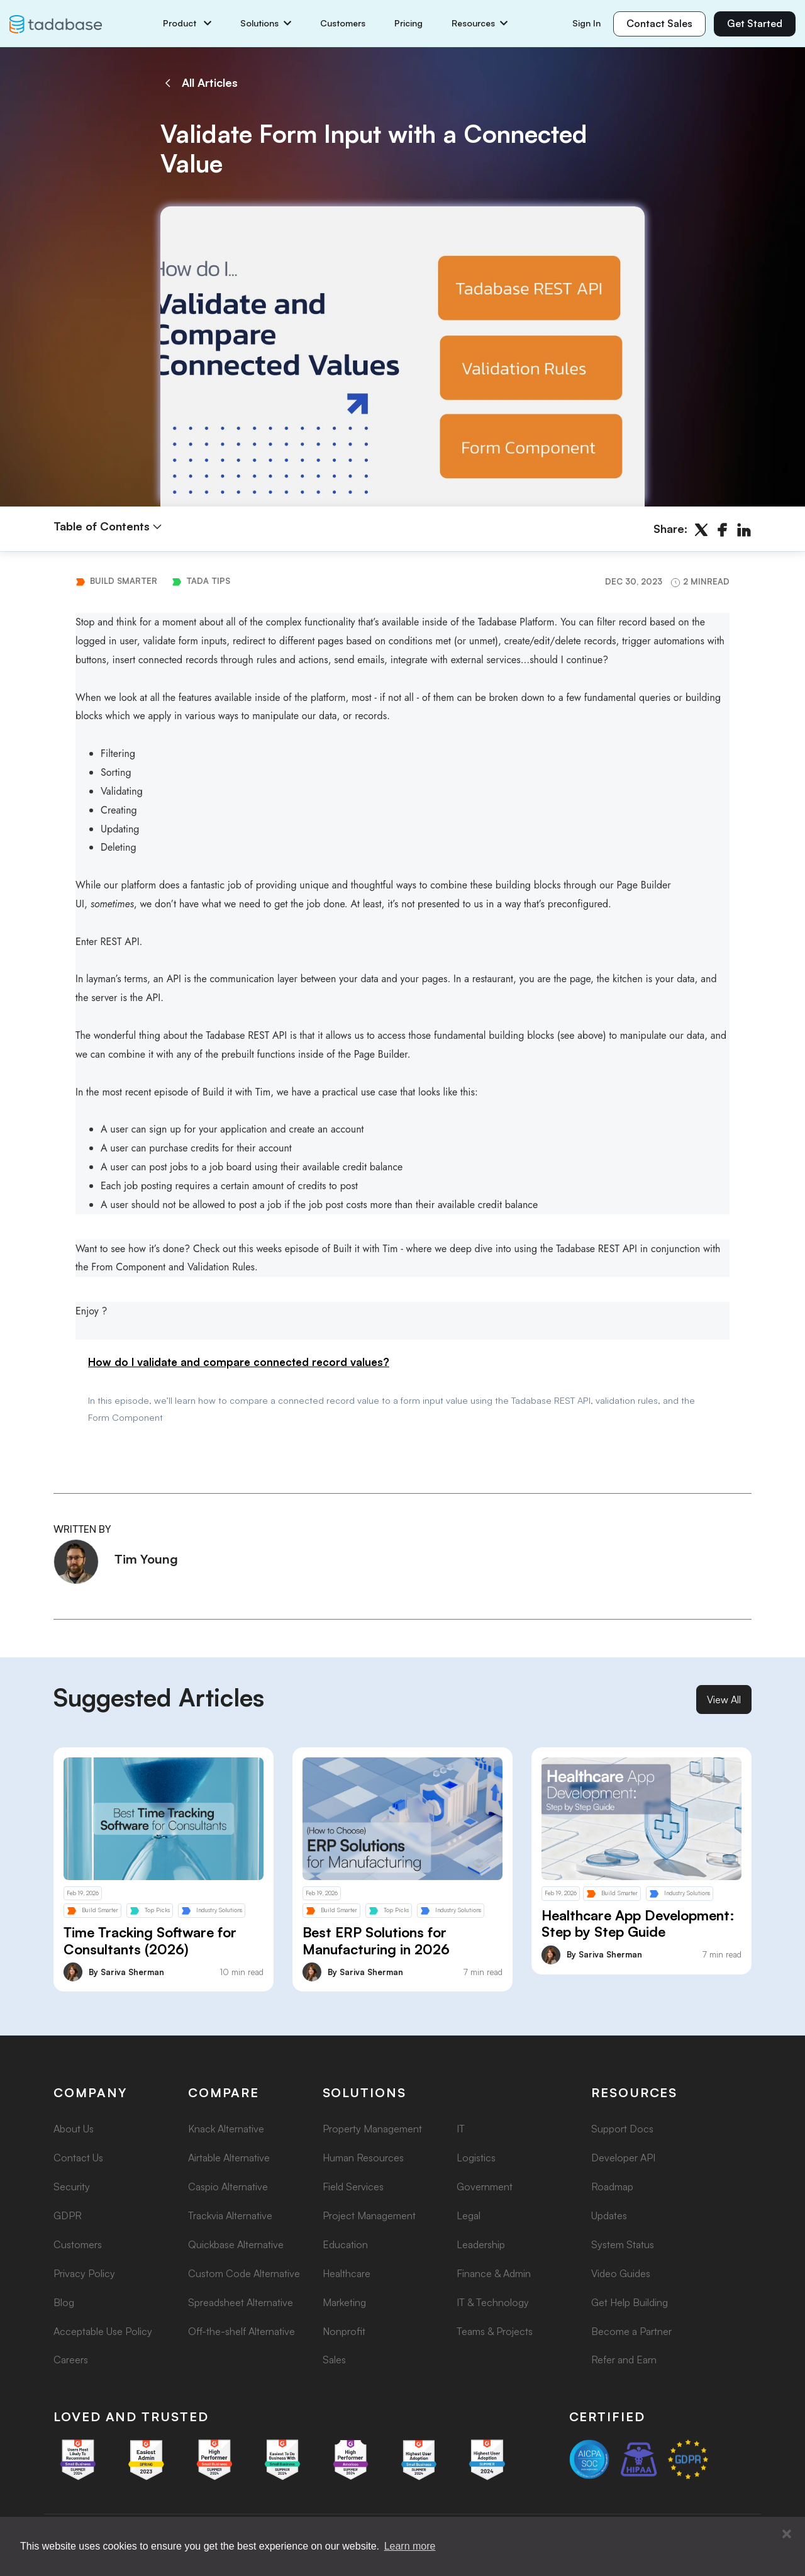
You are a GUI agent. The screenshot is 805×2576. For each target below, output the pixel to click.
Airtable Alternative (229, 2157)
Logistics (476, 2157)
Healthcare (346, 2273)
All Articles (199, 83)
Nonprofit (344, 2331)
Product (187, 23)
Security (71, 2186)
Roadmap (612, 2186)
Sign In (586, 23)
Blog (63, 2302)
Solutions (265, 23)
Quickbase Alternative (236, 2244)
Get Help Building (629, 2302)
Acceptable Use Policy (102, 2331)
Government (485, 2186)
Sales (334, 2359)
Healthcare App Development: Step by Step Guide (638, 1923)
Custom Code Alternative (244, 2273)
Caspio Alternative (228, 2186)
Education (345, 2244)
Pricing (408, 23)
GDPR (67, 2215)
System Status (622, 2244)
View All (724, 1699)
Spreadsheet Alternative (240, 2302)
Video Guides (620, 2273)
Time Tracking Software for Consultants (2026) (150, 1940)
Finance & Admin (494, 2273)
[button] (786, 2534)
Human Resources (363, 2157)
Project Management (369, 2215)
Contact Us (78, 2157)
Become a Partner (631, 2331)
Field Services (353, 2186)
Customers (342, 23)
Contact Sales (659, 23)
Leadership (481, 2244)
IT (461, 2128)
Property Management (372, 2128)
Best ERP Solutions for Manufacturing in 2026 (376, 1940)
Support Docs (622, 2128)
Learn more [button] (410, 2546)
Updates (609, 2215)
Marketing (344, 2302)
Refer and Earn (624, 2359)
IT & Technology (493, 2302)
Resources (480, 23)
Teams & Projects (495, 2331)
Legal (468, 2215)
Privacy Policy (84, 2273)
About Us (73, 2128)
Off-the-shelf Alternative (241, 2331)
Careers (70, 2359)
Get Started (754, 23)
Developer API (623, 2157)
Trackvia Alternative (230, 2215)
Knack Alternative (226, 2128)
